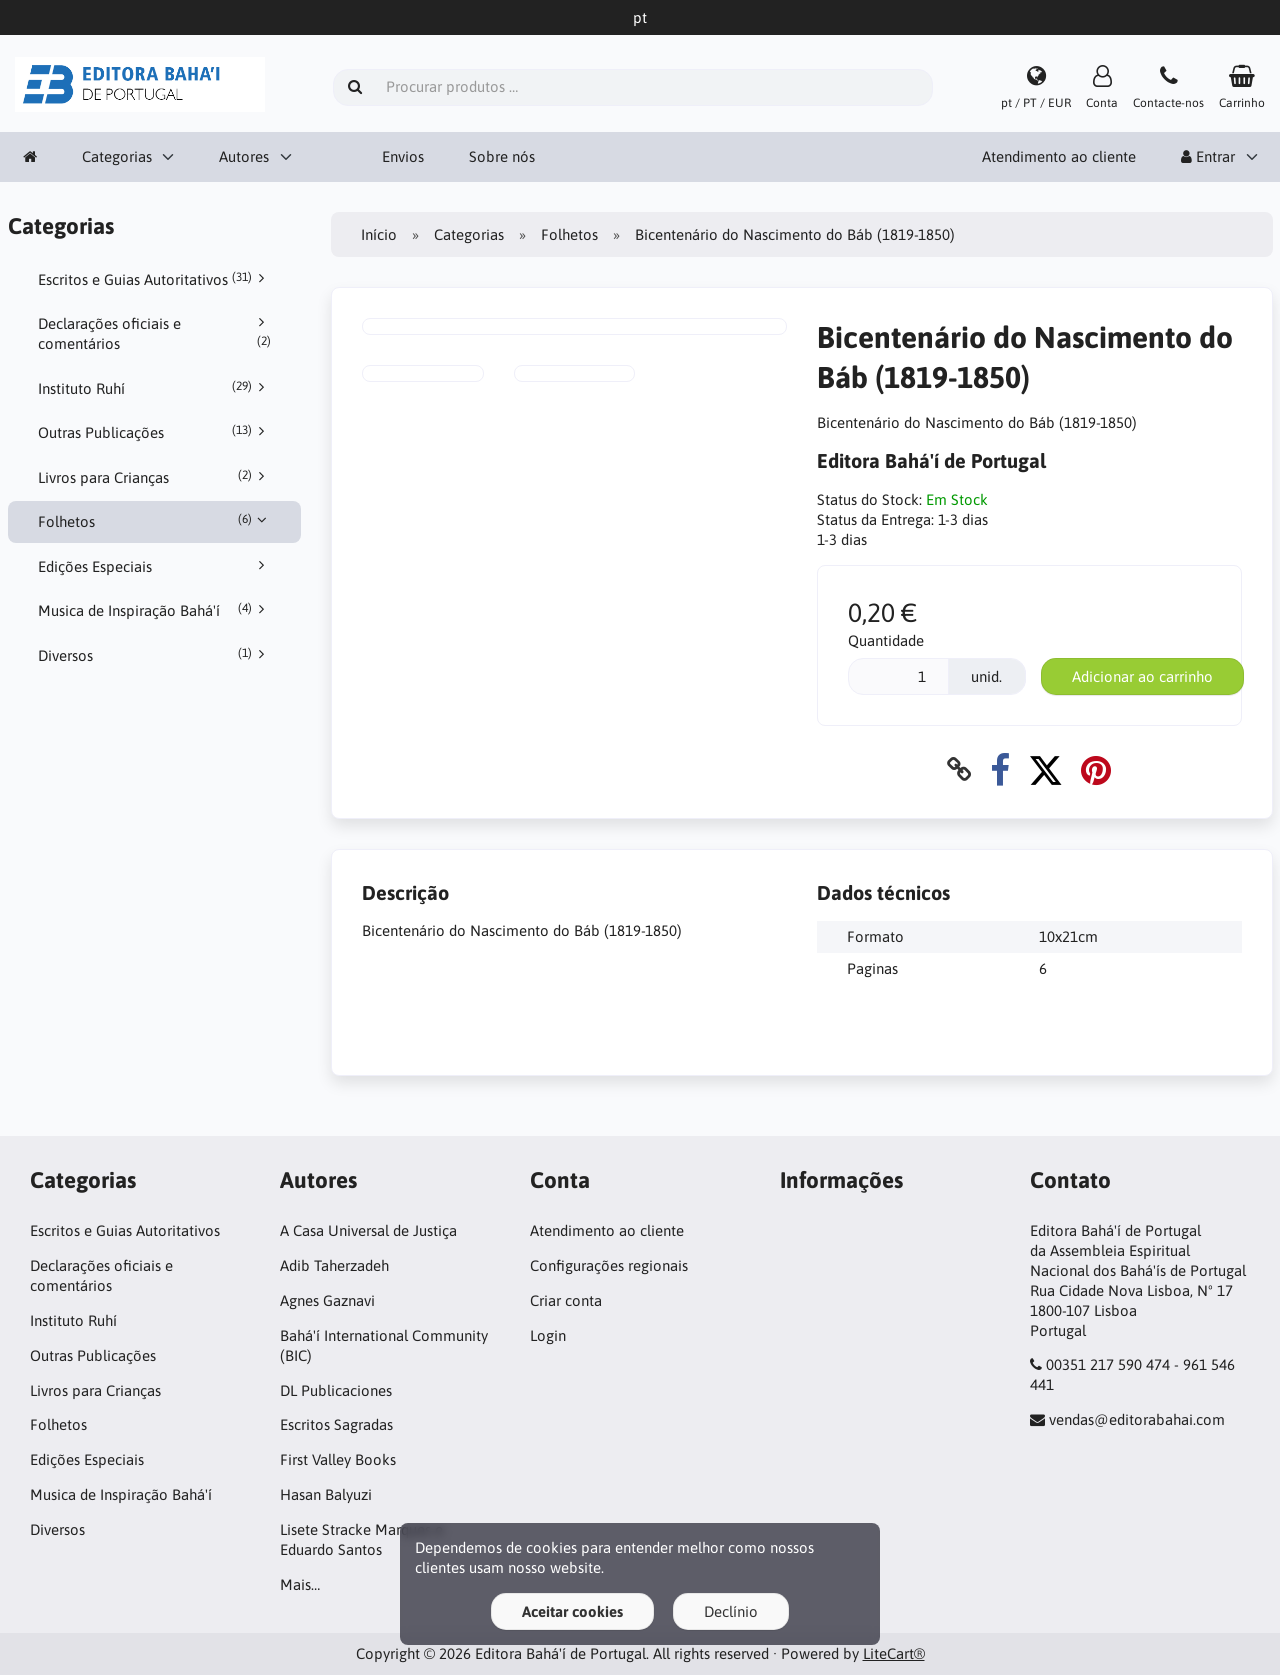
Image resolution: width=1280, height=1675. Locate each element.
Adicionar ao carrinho (1142, 676)
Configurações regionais (609, 1265)
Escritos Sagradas (336, 1424)
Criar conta (566, 1300)
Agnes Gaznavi (327, 1300)
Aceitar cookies (572, 1611)
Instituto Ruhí (155, 388)
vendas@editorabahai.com (1137, 1419)
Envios (403, 156)
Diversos (155, 655)
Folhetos (155, 521)
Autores (244, 156)
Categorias (117, 156)
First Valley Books (338, 1459)
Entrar (1208, 156)
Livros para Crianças (155, 477)
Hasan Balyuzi (326, 1494)
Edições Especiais (155, 566)
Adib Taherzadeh (334, 1265)
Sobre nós (502, 156)
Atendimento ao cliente (1059, 156)
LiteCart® (894, 1653)
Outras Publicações (155, 432)
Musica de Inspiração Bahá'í (155, 610)
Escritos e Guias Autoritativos (155, 279)
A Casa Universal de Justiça (368, 1230)
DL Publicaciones (336, 1390)
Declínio (731, 1611)
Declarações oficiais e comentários (155, 333)
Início (379, 234)
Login (548, 1335)
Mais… (300, 1584)
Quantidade (886, 640)
